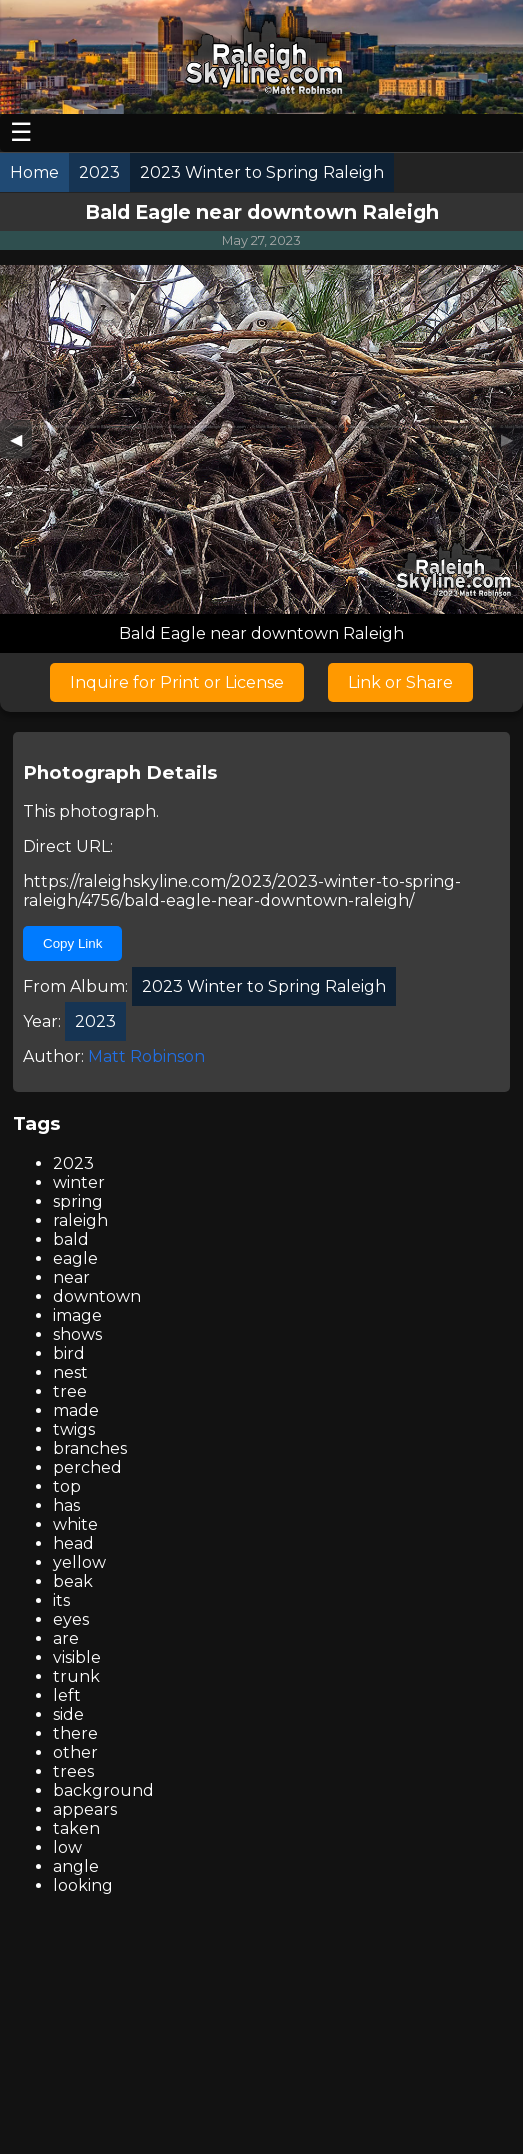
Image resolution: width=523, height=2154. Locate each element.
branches (90, 1448)
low (67, 1847)
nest (70, 1372)
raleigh (80, 1220)
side (68, 1714)
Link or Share (400, 682)
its (61, 1600)
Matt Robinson (146, 1056)
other (75, 1752)
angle (76, 1866)
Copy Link (72, 943)
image (77, 1315)
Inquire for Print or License (177, 682)
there (75, 1733)
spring (78, 1201)
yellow (79, 1562)
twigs (74, 1429)
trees (73, 1771)
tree (70, 1391)
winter (79, 1182)
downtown (97, 1296)
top (67, 1486)
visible (77, 1657)
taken (76, 1828)
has (66, 1505)
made (76, 1410)
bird (69, 1353)
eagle (75, 1258)
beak (73, 1581)
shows (77, 1334)
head (73, 1543)
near (71, 1277)
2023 (73, 1163)
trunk (76, 1676)
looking (83, 1885)
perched (87, 1467)
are (66, 1638)
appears (85, 1809)
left (67, 1695)
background (103, 1790)
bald (71, 1239)
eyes (71, 1619)
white (75, 1524)
